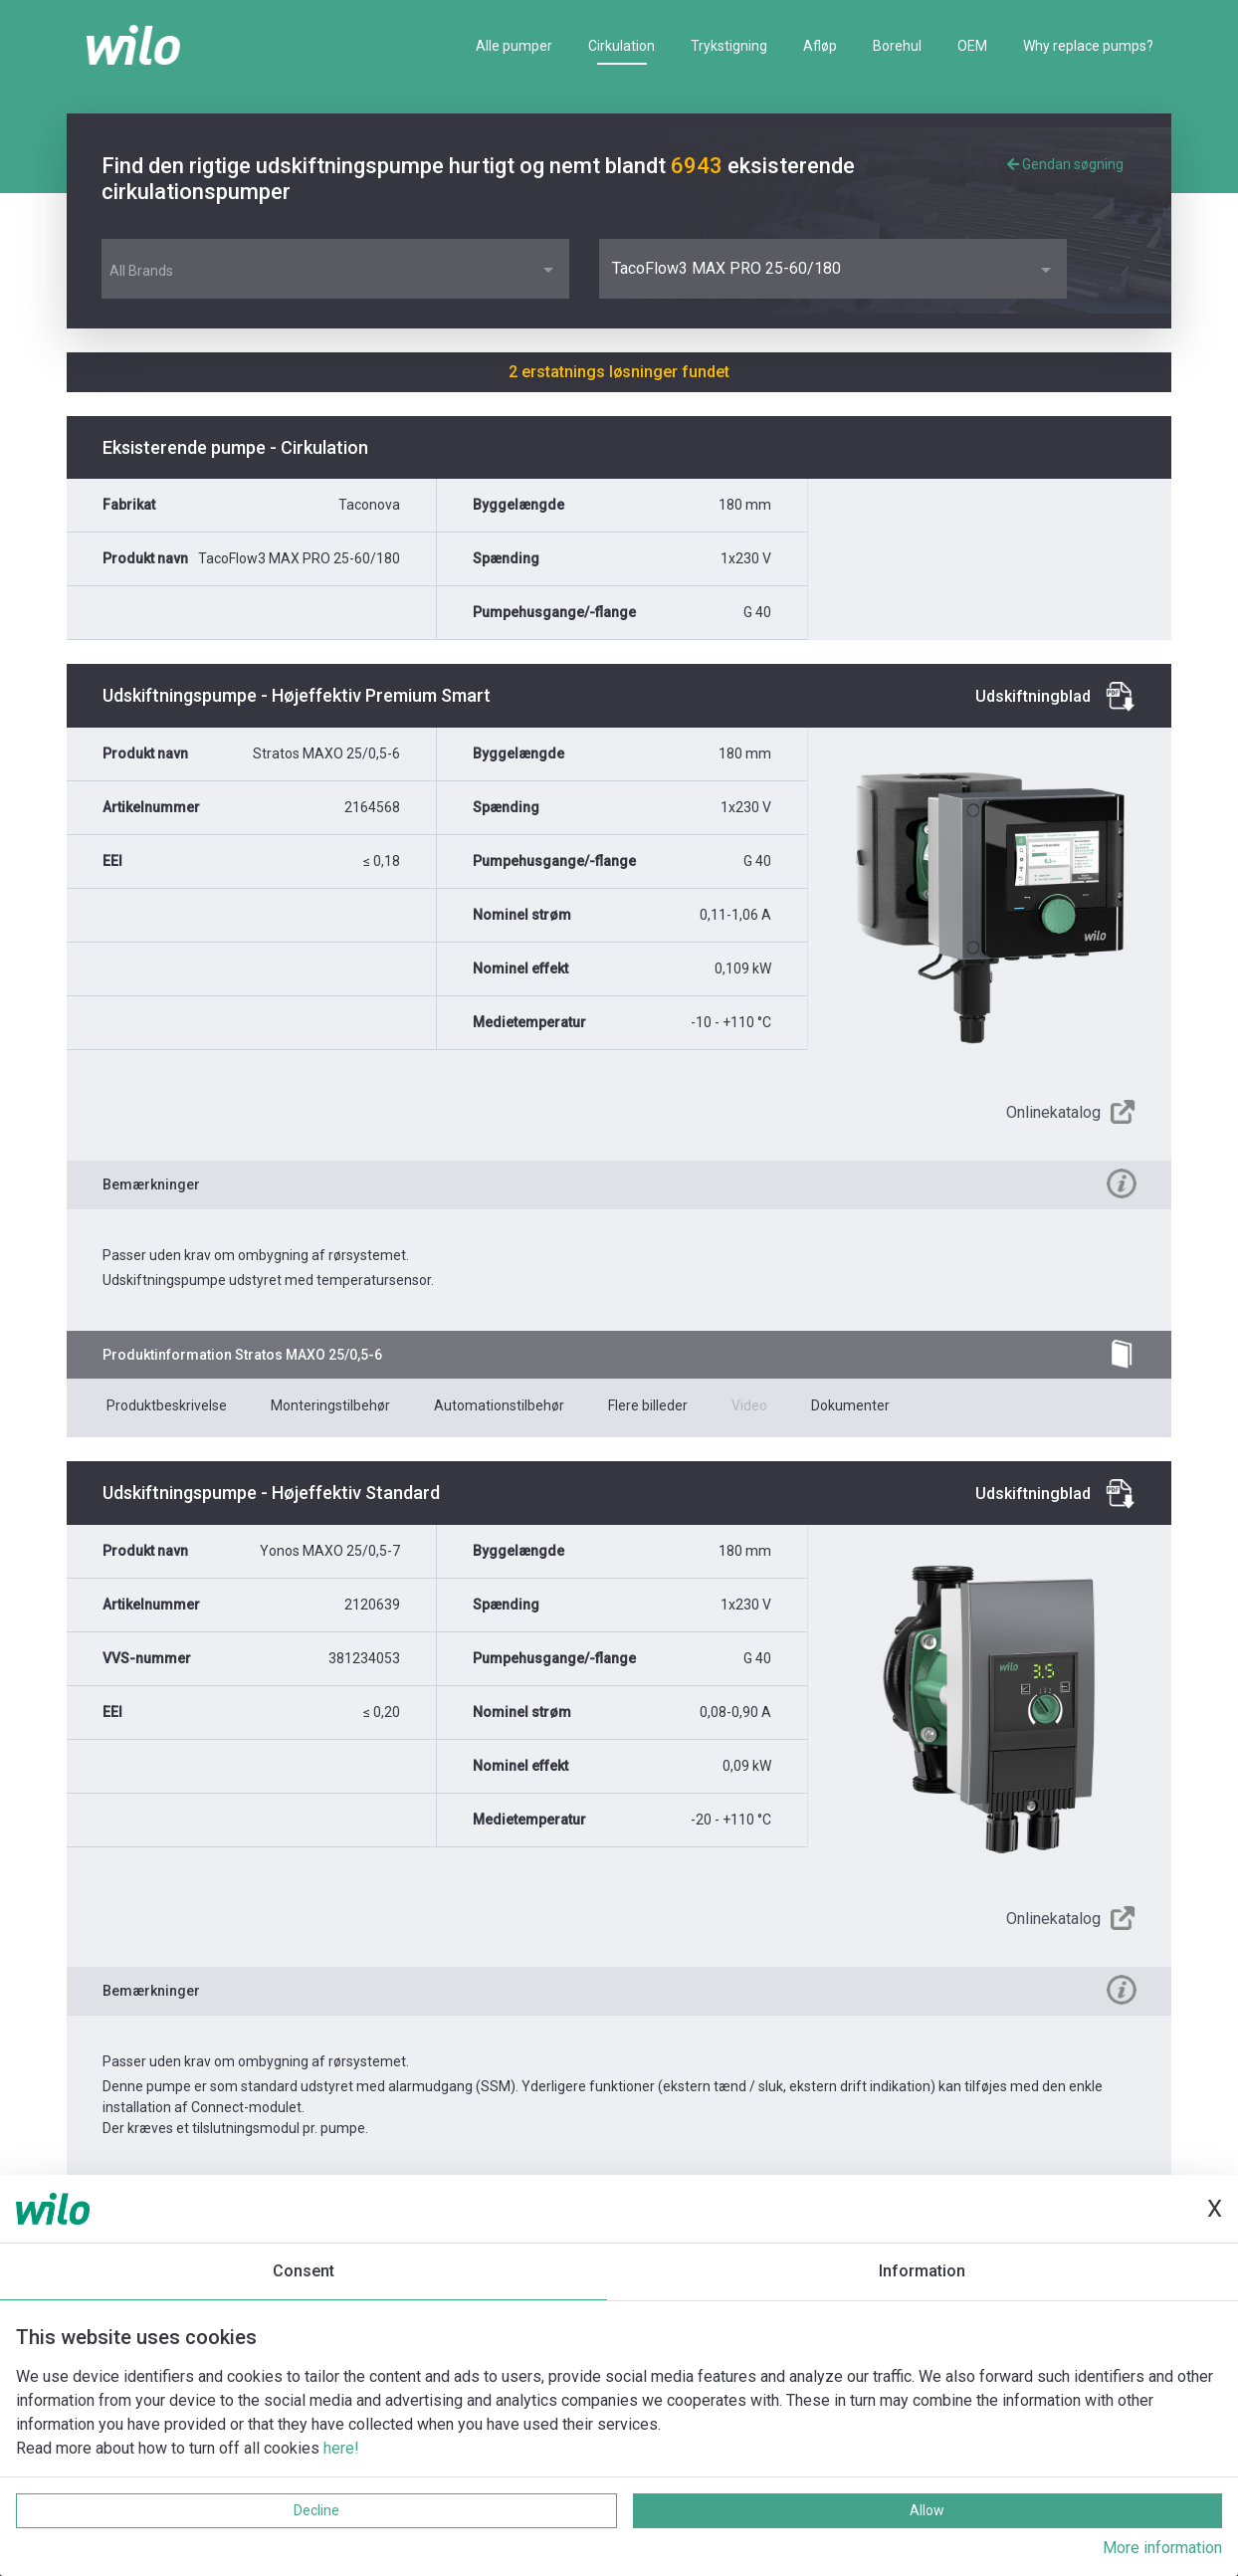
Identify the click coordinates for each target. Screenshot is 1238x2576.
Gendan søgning (1065, 164)
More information (1162, 2547)
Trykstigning (729, 46)
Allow (927, 2510)
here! (341, 2448)
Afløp (820, 46)
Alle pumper (514, 46)
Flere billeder (648, 1405)
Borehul (897, 46)
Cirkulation (621, 46)
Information (922, 2270)
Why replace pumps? (1088, 46)
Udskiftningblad (1033, 696)
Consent (303, 2270)
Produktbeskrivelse (166, 1405)
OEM (972, 46)
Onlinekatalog (1053, 1112)
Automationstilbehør (499, 1405)
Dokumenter (850, 1405)
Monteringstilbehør (330, 1405)
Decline (316, 2510)
